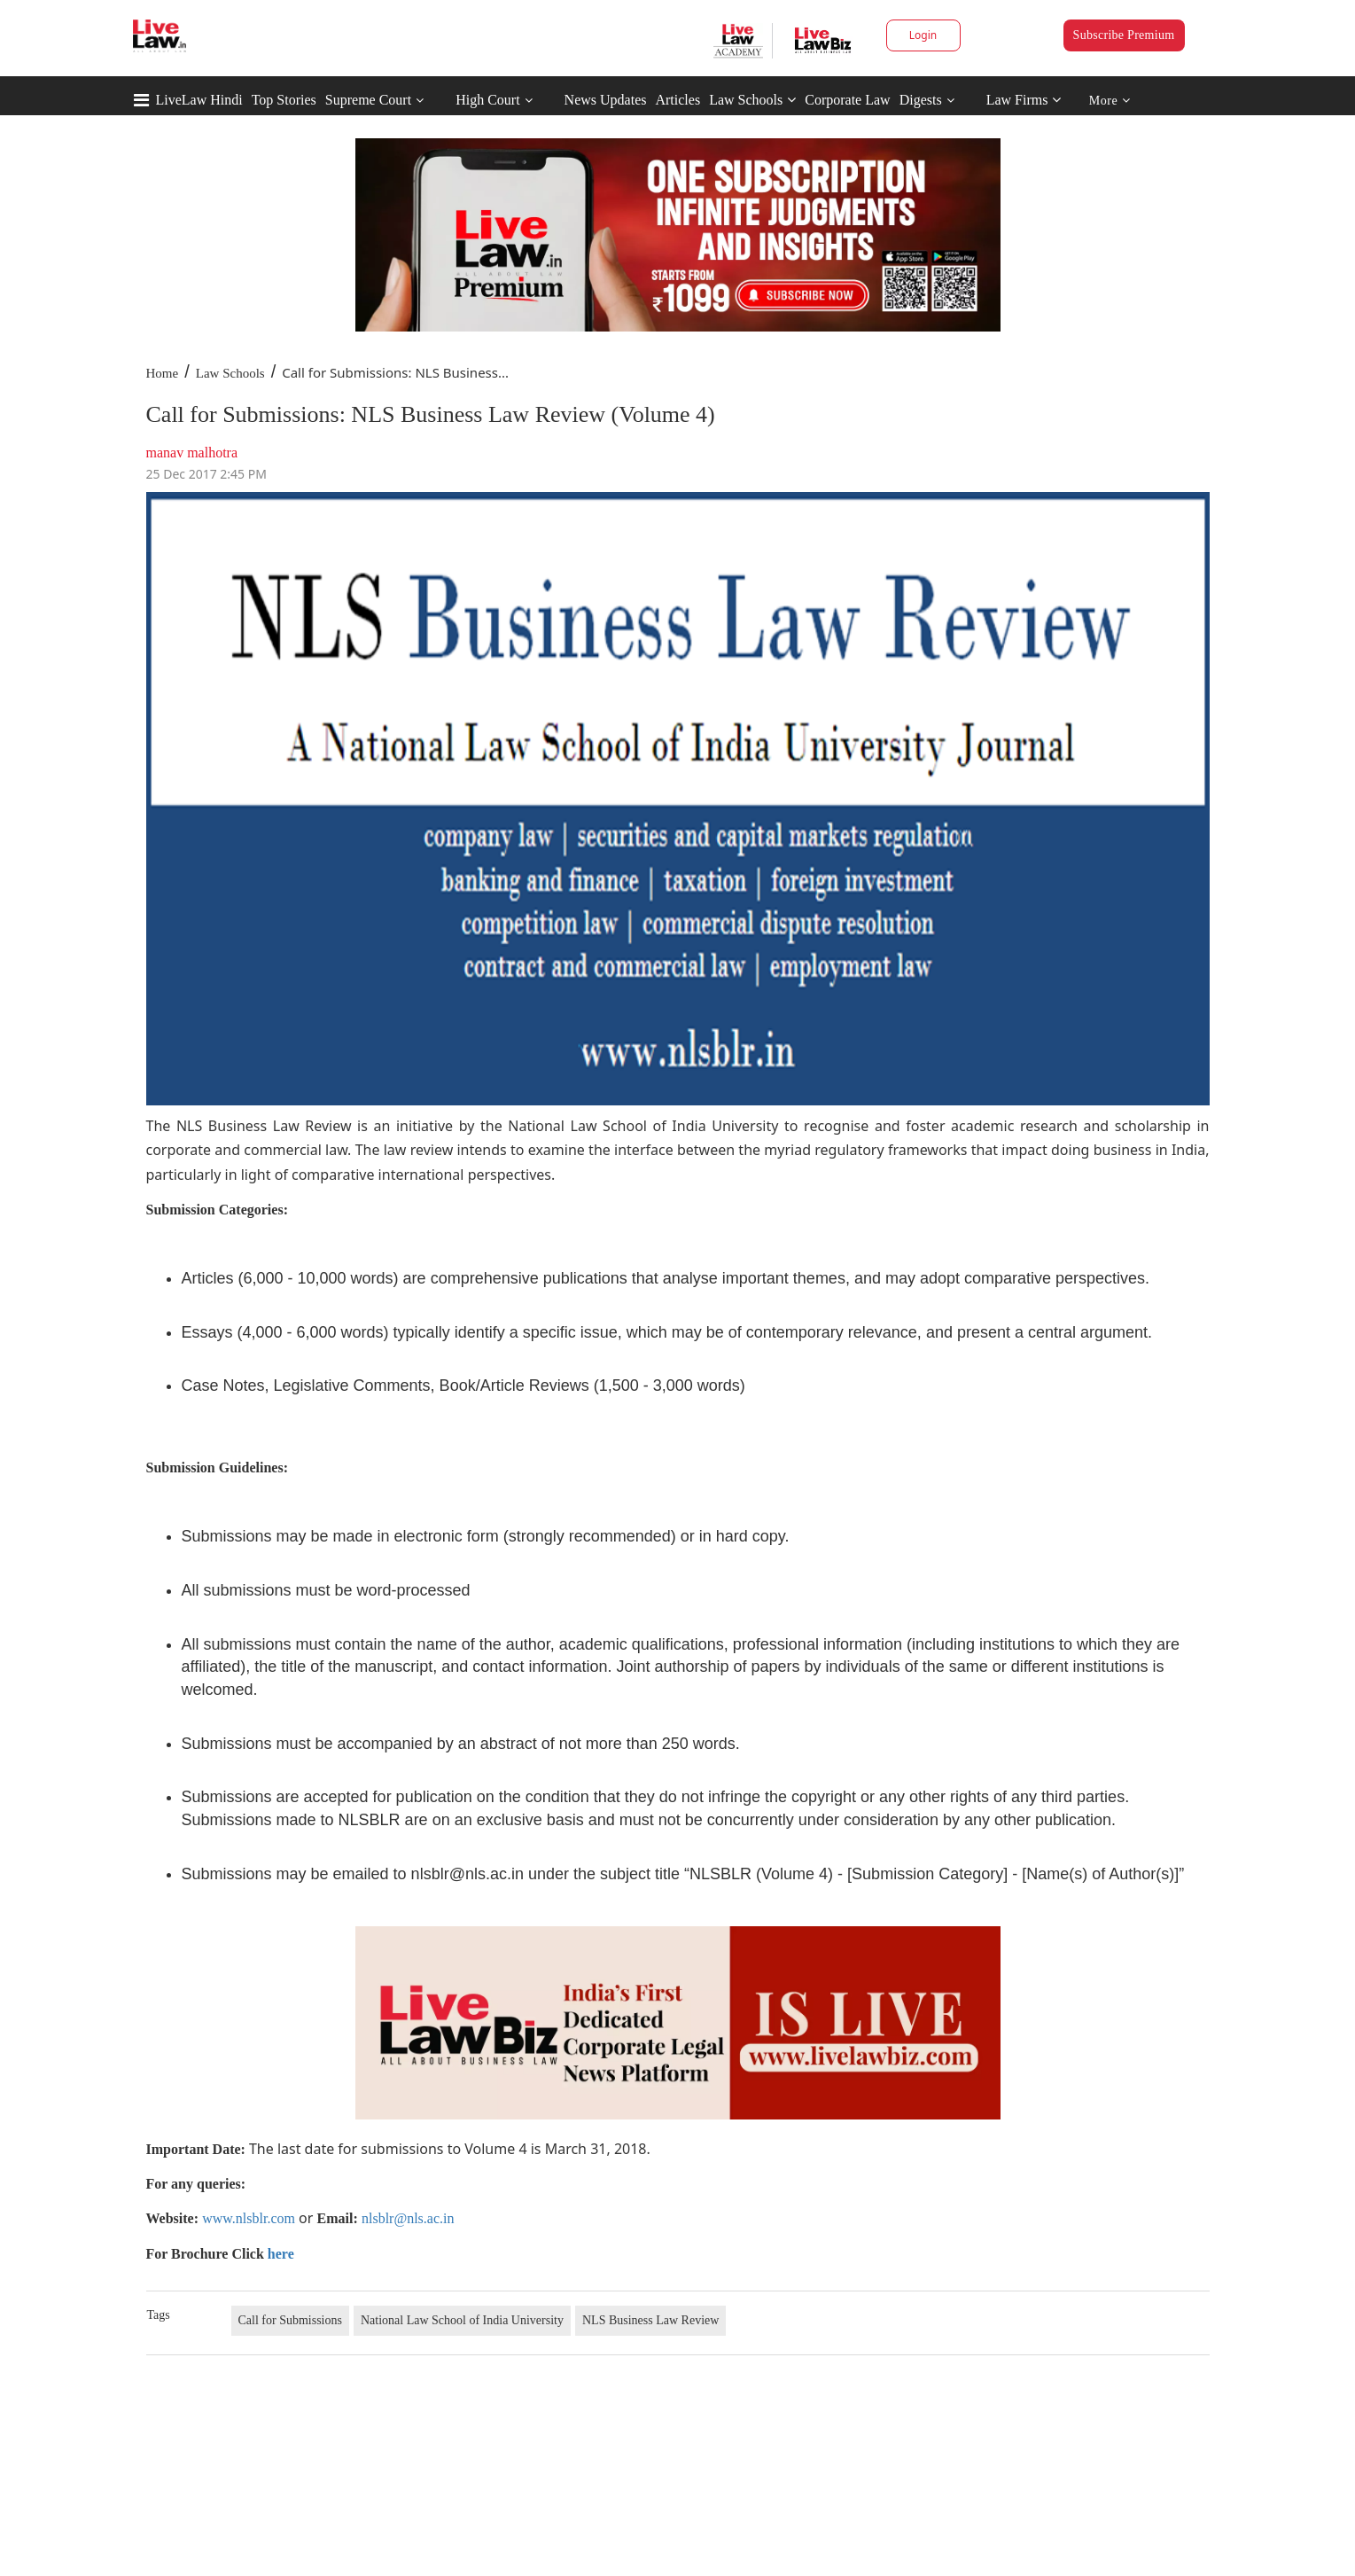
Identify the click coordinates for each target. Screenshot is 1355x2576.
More (1110, 100)
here (281, 2253)
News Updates (606, 99)
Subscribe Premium (1124, 35)
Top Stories (284, 99)
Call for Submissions (290, 2320)
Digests (920, 99)
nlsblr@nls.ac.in (408, 2218)
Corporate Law (847, 99)
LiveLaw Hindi (199, 99)
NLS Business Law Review (650, 2320)
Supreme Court (368, 99)
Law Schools (752, 99)
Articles (677, 99)
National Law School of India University (462, 2320)
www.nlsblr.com (248, 2218)
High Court (487, 99)
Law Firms (1024, 99)
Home (162, 373)
